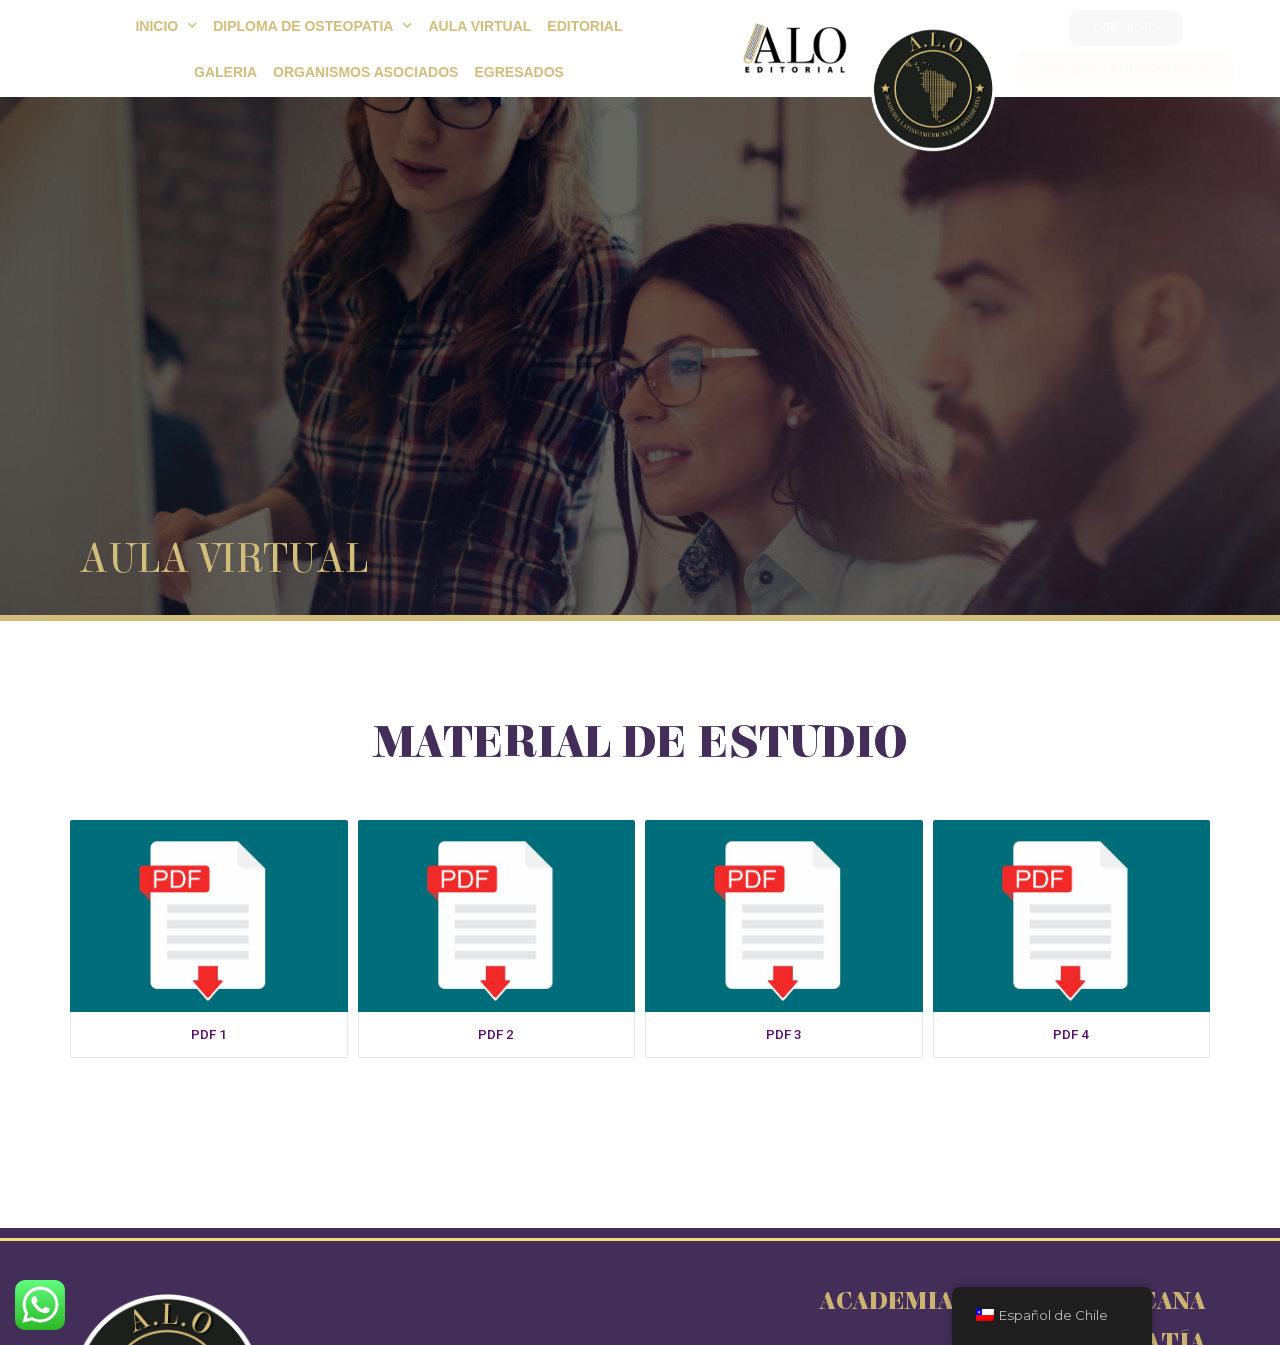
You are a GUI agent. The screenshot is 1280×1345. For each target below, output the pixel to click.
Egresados (518, 72)
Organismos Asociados (365, 72)
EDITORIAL (584, 26)
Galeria (225, 72)
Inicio (166, 26)
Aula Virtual (479, 26)
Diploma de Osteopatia (312, 26)
